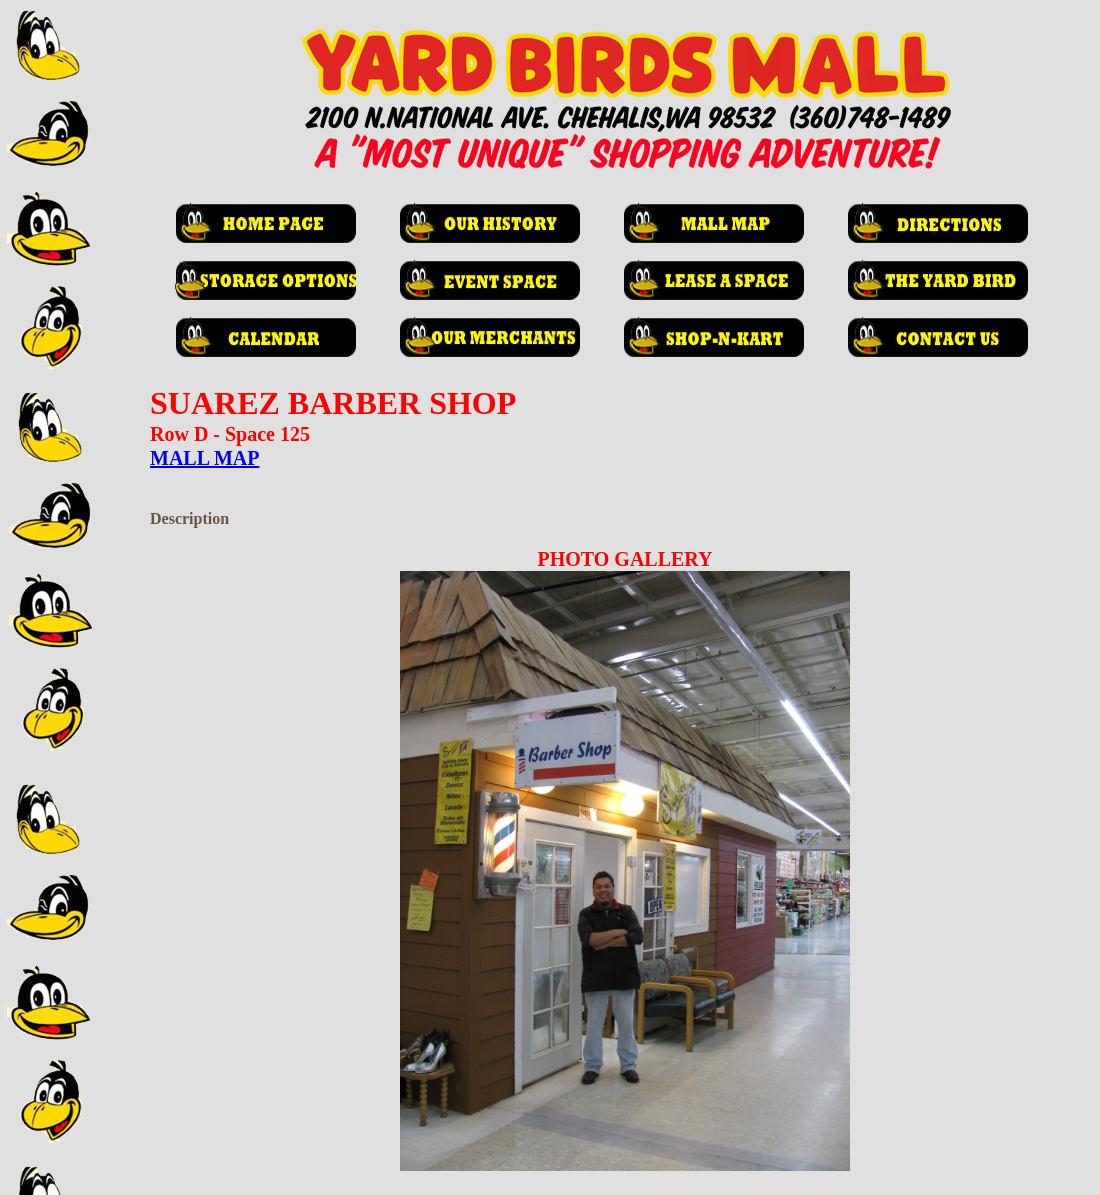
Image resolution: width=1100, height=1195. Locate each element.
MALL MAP (204, 458)
